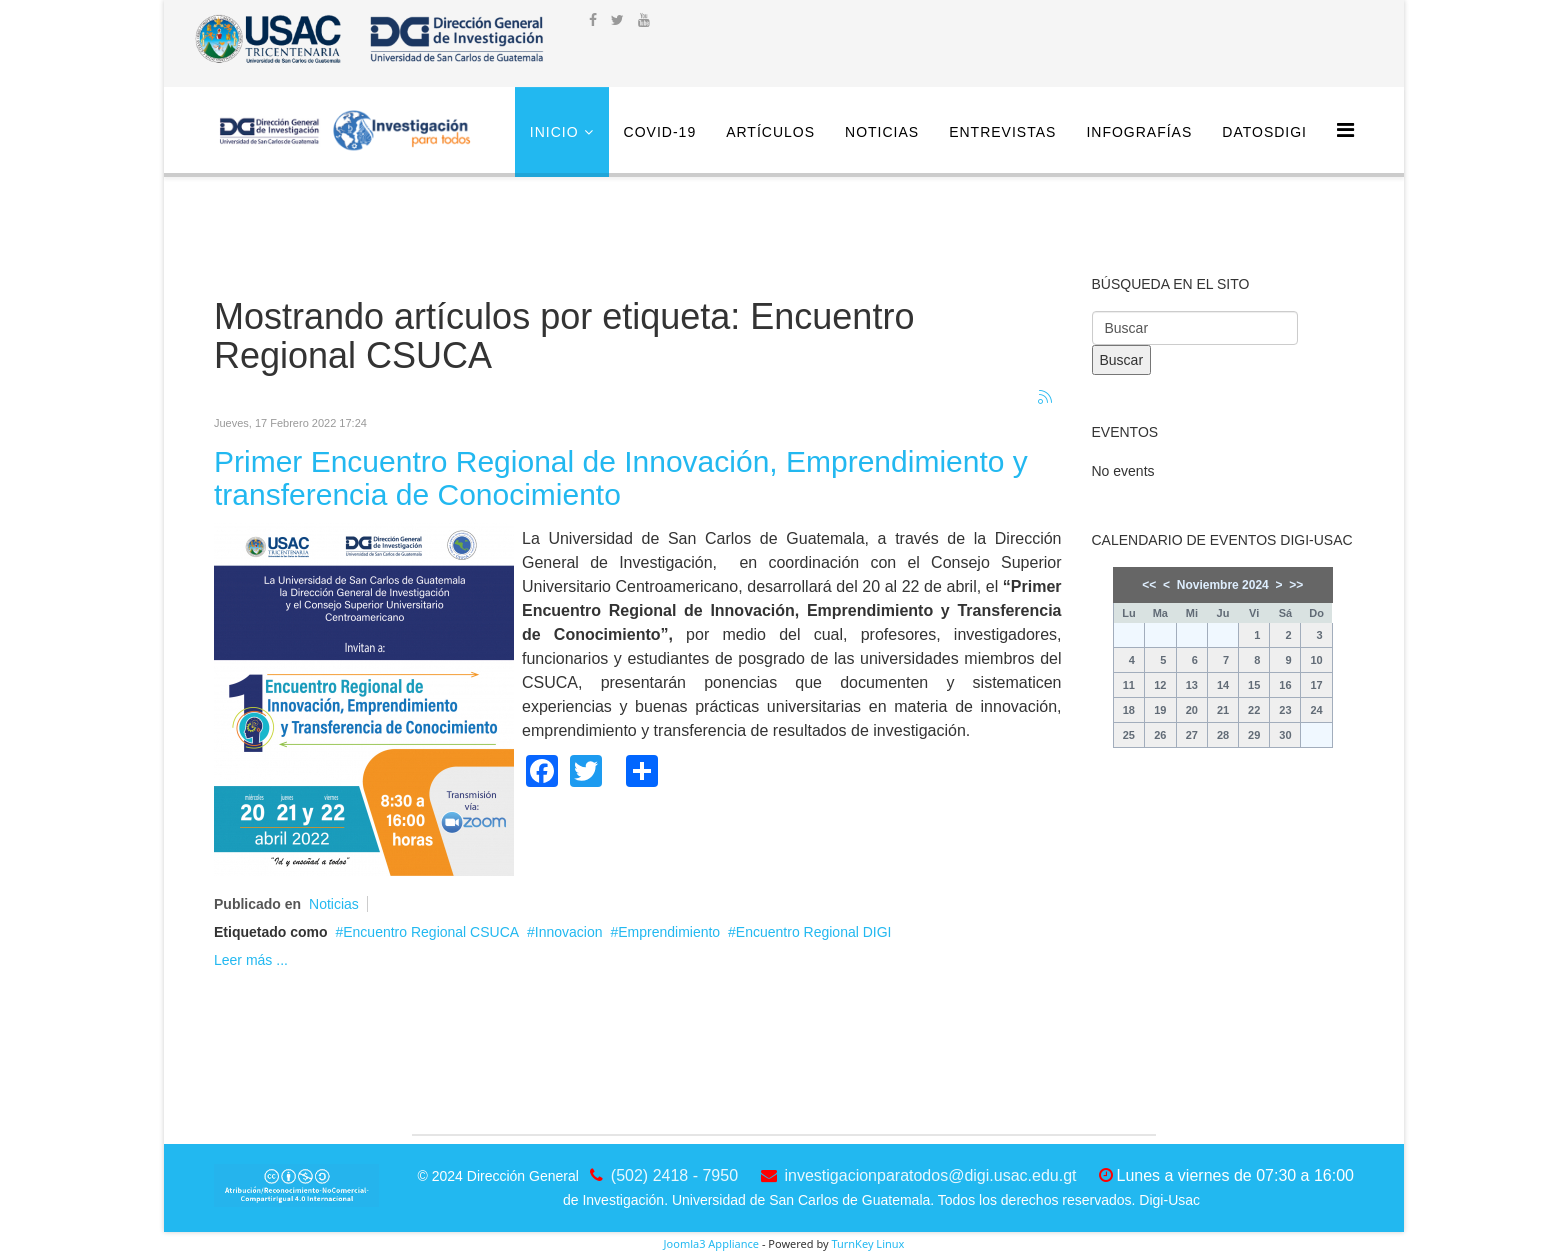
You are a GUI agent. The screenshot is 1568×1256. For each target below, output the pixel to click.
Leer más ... (251, 960)
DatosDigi (1264, 132)
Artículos (770, 132)
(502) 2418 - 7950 (674, 1175)
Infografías (1139, 132)
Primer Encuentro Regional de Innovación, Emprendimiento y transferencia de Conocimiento (621, 478)
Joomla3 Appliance (711, 1243)
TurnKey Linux (867, 1243)
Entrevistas (1002, 132)
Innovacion (569, 932)
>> (1296, 585)
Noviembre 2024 (1223, 585)
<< (1149, 585)
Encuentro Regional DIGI (814, 932)
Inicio (554, 132)
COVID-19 (660, 132)
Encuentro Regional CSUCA (431, 932)
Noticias (882, 132)
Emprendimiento (669, 932)
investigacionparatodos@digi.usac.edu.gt (931, 1175)
